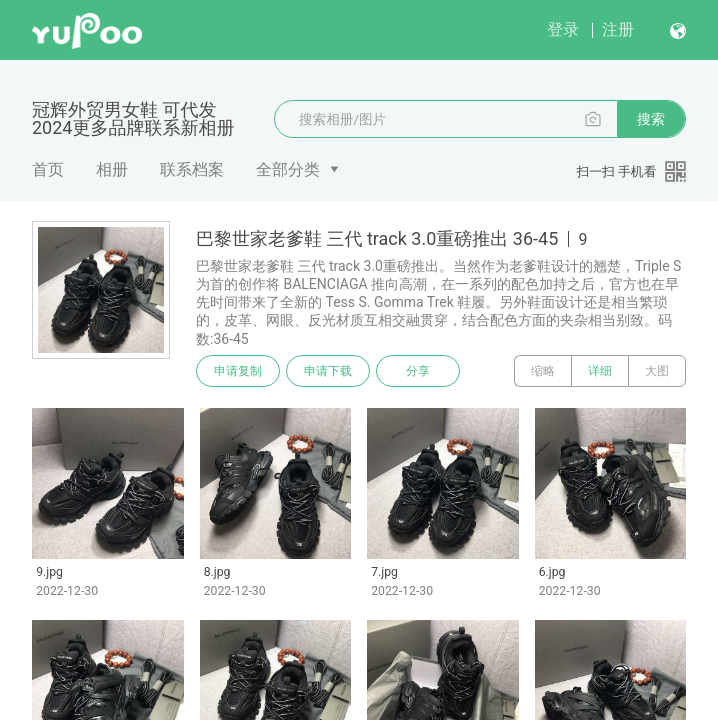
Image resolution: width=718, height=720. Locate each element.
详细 (600, 371)
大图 (657, 371)
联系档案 (192, 169)
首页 (48, 169)
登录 (563, 29)
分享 (418, 371)
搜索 (651, 119)
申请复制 (238, 371)
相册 (112, 169)
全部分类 (288, 169)
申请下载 (328, 371)
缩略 (543, 371)
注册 (618, 29)
